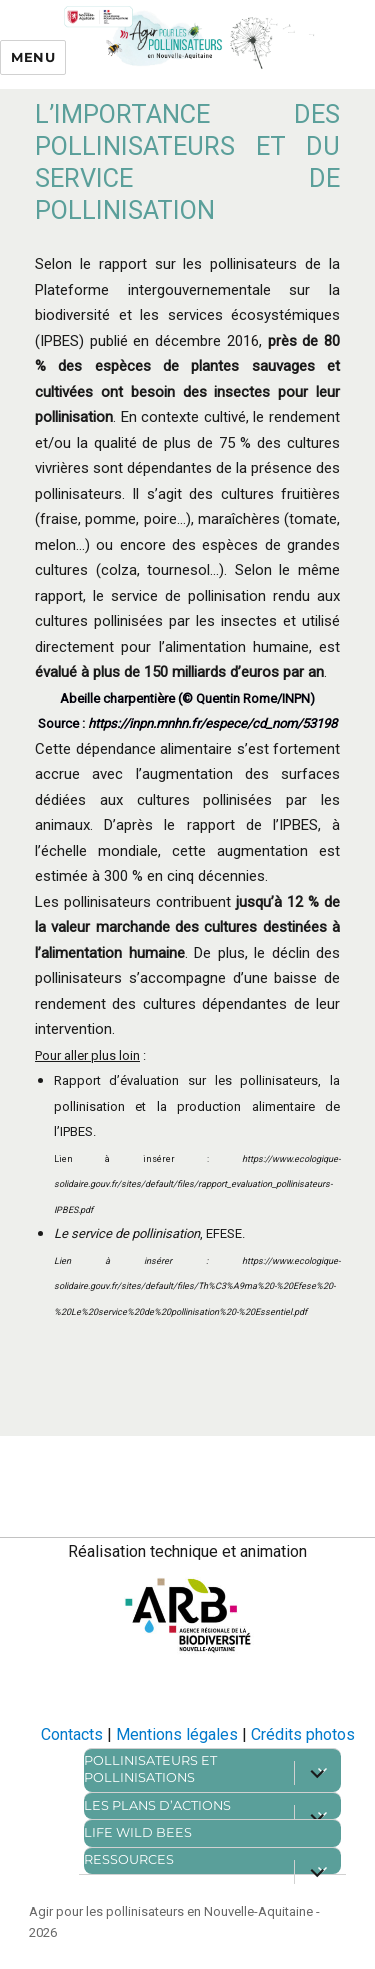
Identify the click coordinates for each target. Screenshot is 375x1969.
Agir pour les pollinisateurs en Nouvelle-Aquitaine (171, 1911)
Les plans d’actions (157, 1805)
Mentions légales (177, 1734)
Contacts (72, 1734)
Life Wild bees (138, 1832)
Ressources (129, 1859)
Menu (33, 57)
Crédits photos (303, 1734)
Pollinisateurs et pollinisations (150, 1769)
